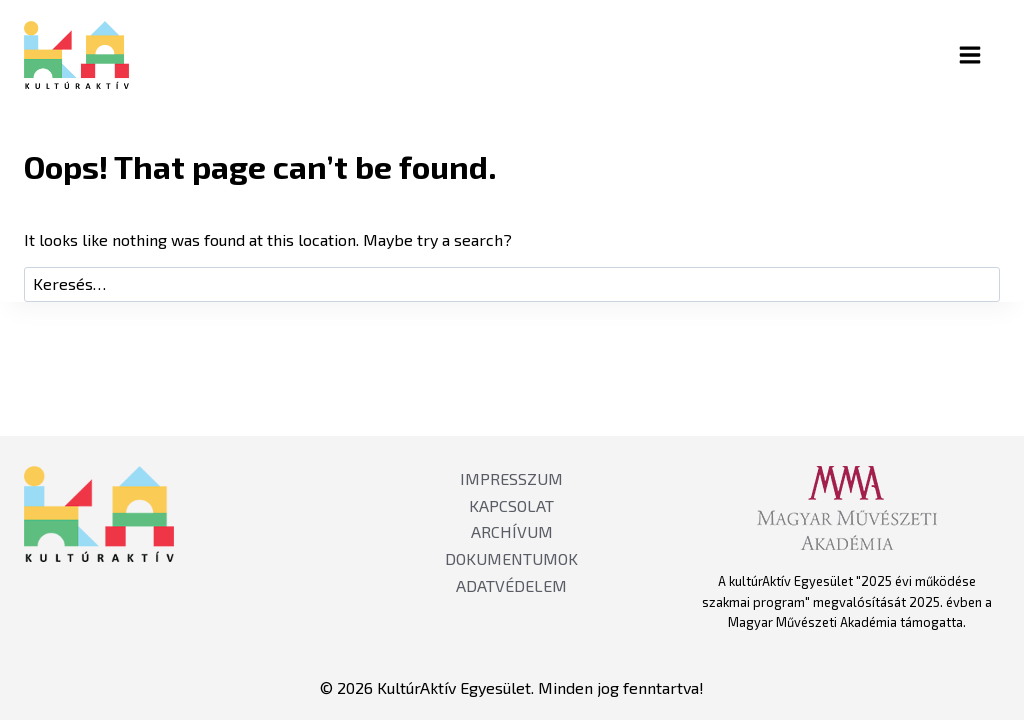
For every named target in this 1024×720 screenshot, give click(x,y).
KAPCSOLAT (511, 505)
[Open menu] (987, 54)
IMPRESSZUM (511, 478)
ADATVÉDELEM (511, 585)
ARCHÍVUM (512, 531)
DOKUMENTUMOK (511, 558)
